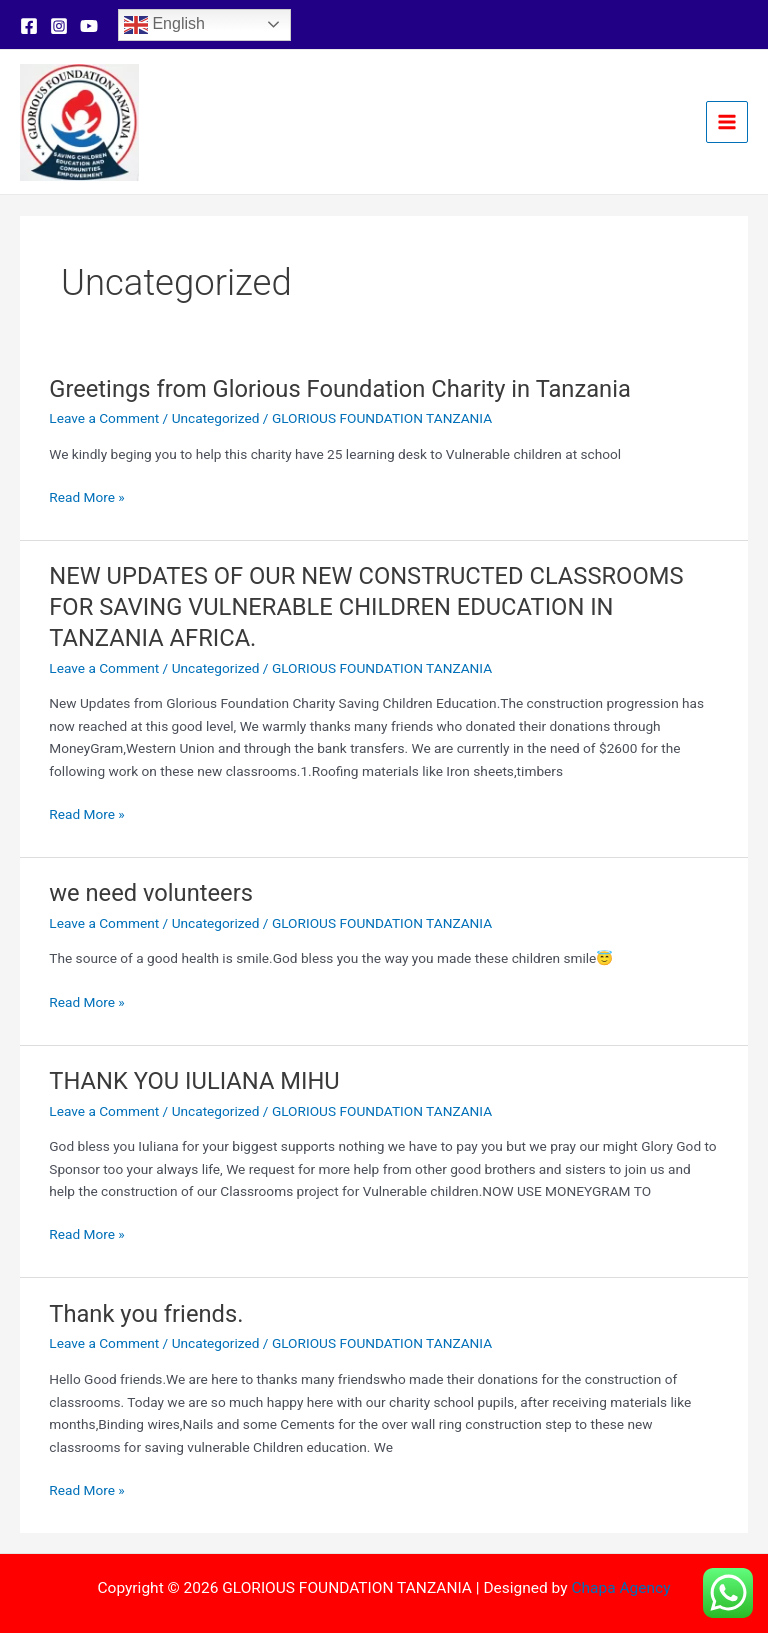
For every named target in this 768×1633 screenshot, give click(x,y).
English (164, 25)
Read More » (87, 497)
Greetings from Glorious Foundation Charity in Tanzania (340, 389)
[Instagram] (59, 26)
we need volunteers (151, 893)
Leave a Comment (104, 418)
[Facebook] (29, 26)
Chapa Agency (620, 1588)
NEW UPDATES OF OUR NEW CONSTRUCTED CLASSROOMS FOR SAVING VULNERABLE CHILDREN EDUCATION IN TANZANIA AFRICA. (366, 607)
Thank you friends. (146, 1314)
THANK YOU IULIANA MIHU (194, 1081)
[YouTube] (89, 26)
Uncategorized (216, 418)
